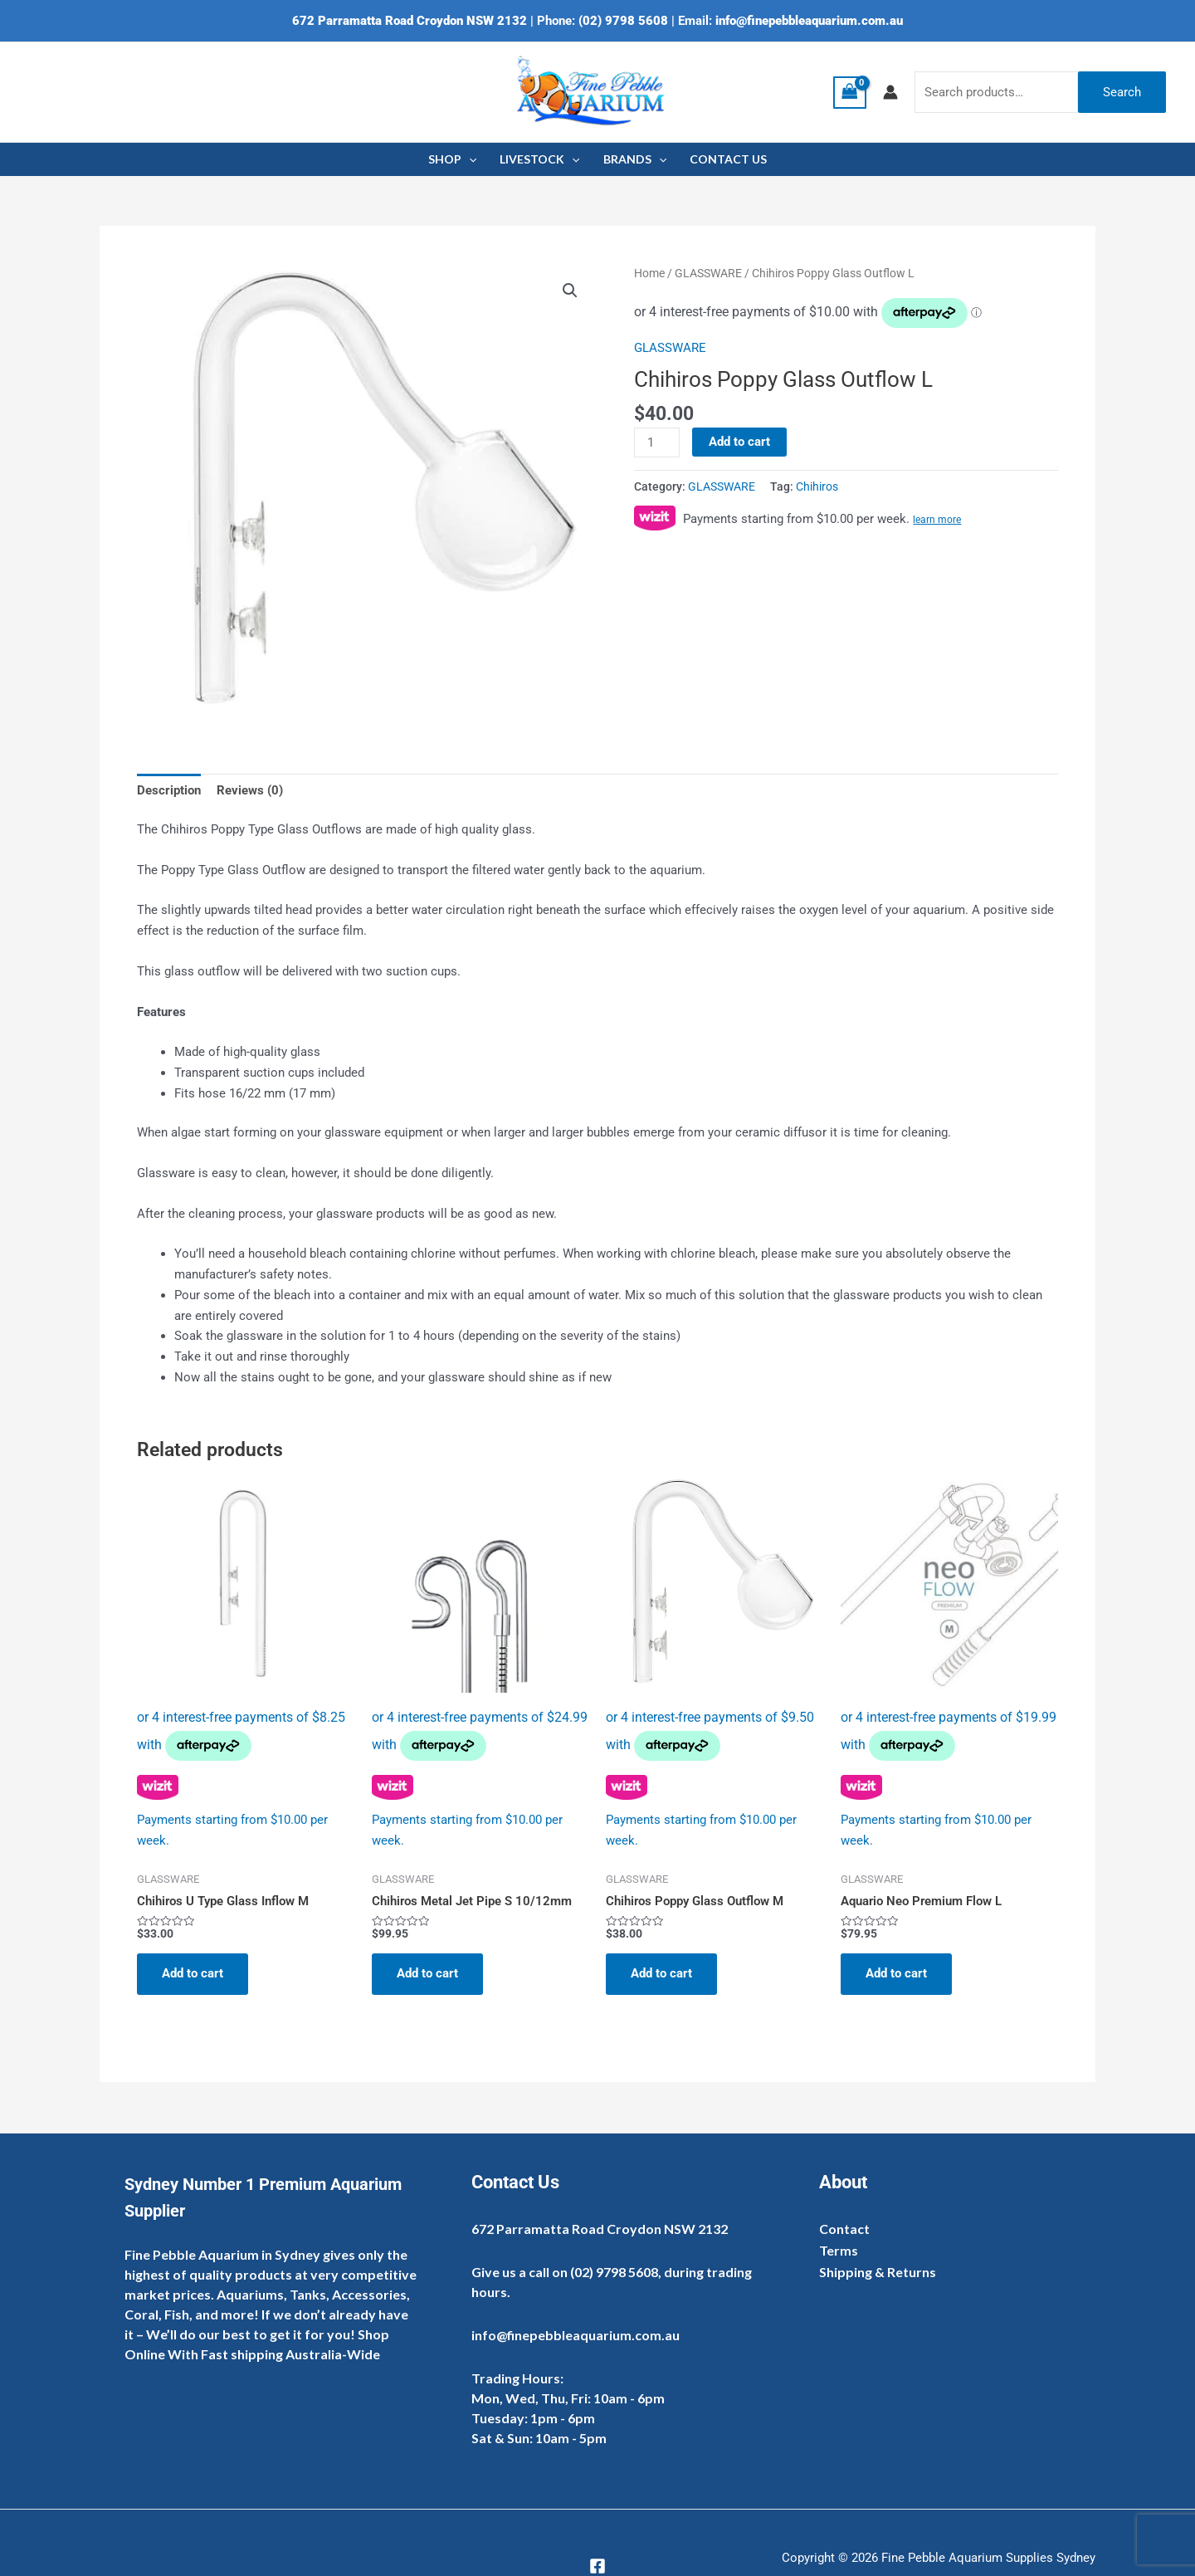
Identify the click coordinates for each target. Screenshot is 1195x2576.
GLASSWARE (708, 273)
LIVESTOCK (539, 159)
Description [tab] (169, 790)
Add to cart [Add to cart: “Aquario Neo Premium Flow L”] (896, 1973)
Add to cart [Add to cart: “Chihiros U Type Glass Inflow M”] (192, 1973)
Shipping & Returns (877, 2272)
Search (1122, 92)
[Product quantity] (656, 442)
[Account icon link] (890, 92)
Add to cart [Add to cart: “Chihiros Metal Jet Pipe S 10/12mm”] (427, 1973)
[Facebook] (597, 2566)
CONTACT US (728, 159)
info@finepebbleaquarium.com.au (809, 20)
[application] (468, 159)
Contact (844, 2228)
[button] (570, 291)
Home (649, 273)
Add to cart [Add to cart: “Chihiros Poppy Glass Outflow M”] (661, 1973)
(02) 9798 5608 (623, 20)
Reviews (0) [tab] (250, 790)
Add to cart (739, 441)
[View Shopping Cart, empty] (849, 92)
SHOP (452, 159)
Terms (838, 2250)
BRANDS (634, 159)
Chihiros (817, 486)
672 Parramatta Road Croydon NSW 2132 (409, 20)
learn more (937, 519)
